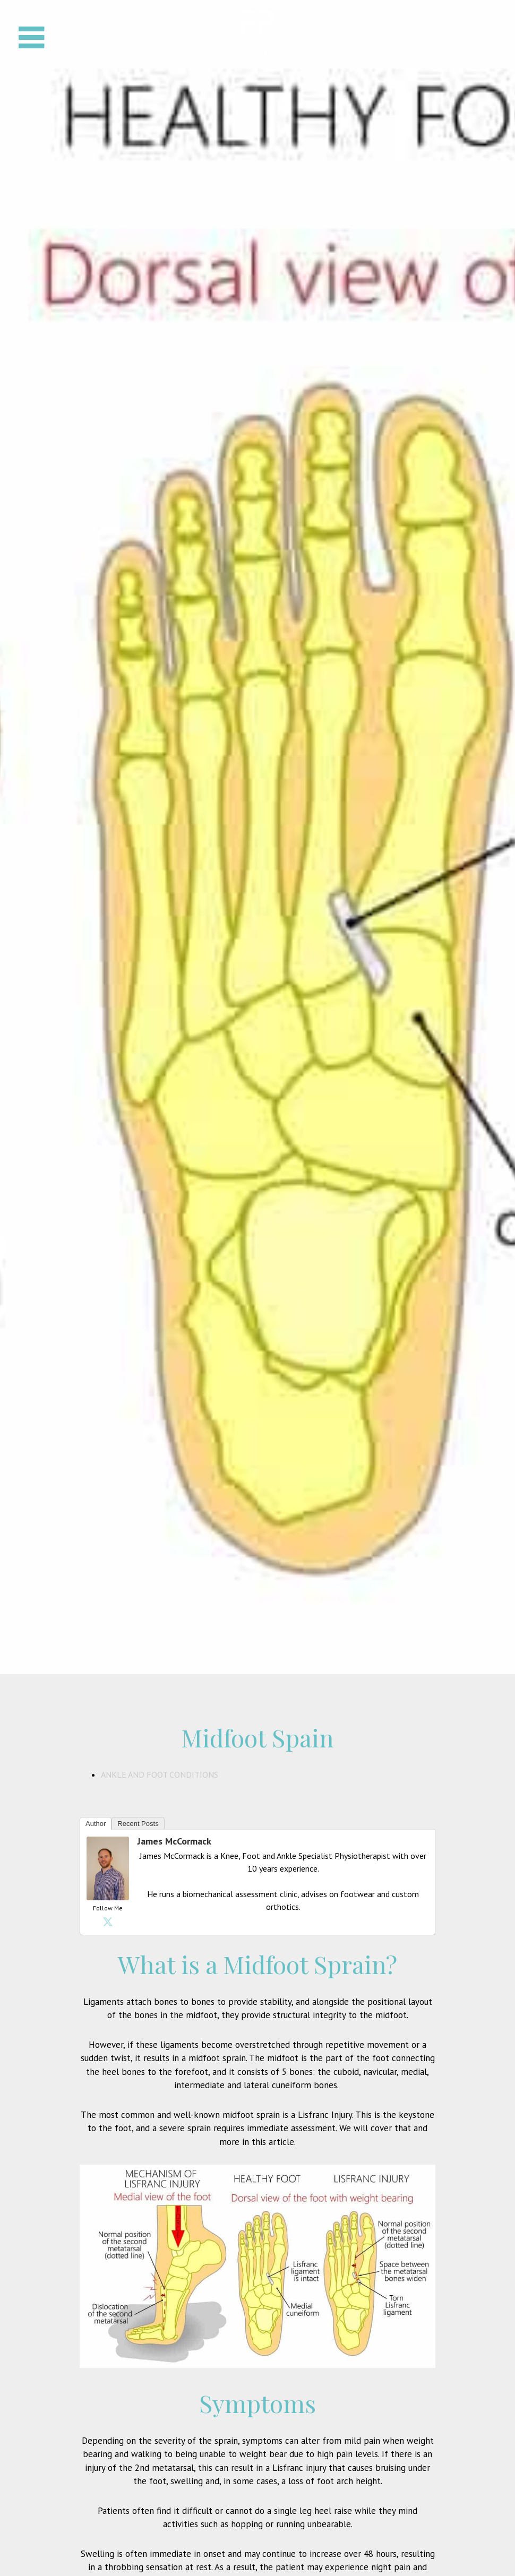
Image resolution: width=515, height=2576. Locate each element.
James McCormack (174, 1841)
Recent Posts (137, 1824)
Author (95, 1824)
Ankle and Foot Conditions (159, 1774)
